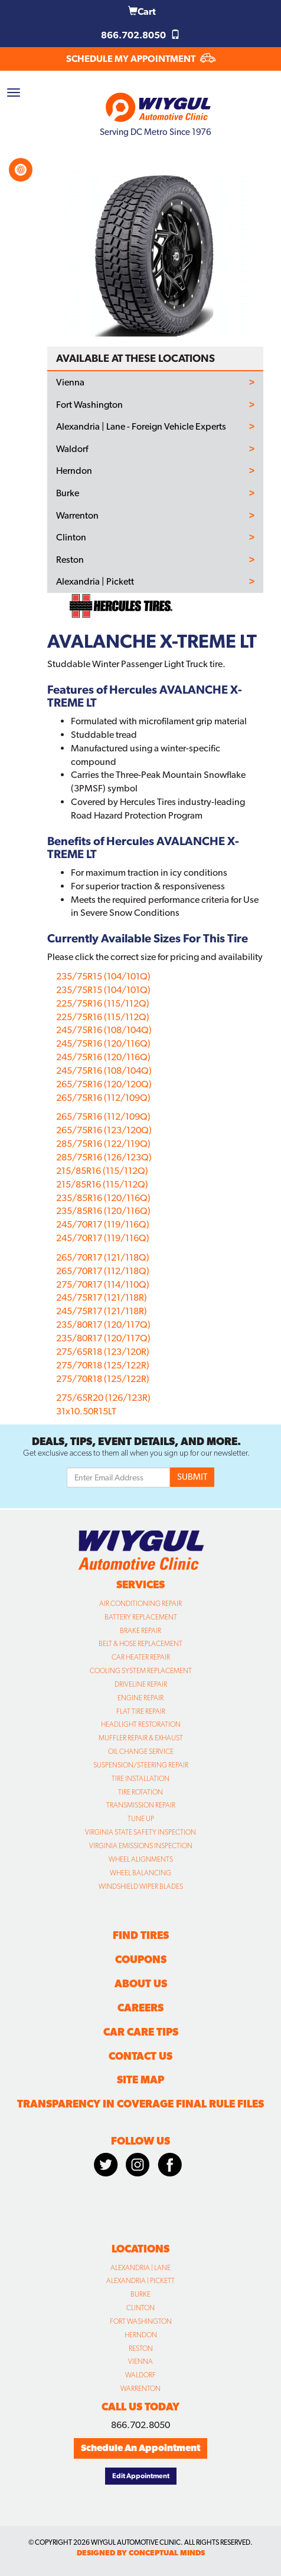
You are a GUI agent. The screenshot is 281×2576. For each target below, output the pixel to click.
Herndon (74, 471)
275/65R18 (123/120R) (102, 1351)
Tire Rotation (140, 1792)
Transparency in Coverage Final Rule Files (140, 2103)
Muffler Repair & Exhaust (141, 1738)
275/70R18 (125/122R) (102, 1365)
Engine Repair (140, 1698)
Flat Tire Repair (140, 1711)
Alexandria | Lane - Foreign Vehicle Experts (141, 426)
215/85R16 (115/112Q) (102, 1170)
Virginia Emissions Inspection (140, 1846)
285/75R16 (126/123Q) (104, 1157)
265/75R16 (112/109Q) (103, 1097)
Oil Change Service (141, 1751)
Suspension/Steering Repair (140, 1765)
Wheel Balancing (140, 1873)
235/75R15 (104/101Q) (103, 976)
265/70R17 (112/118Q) (102, 1271)
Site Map (140, 2079)
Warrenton (77, 515)
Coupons (140, 1959)
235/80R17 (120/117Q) (103, 1324)
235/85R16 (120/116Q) (103, 1197)
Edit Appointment (140, 2476)
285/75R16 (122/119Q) (103, 1143)
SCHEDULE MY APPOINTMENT (140, 58)
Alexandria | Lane (140, 2268)
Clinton (71, 537)
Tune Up (141, 1819)
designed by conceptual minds (141, 2552)
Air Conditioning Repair (140, 1603)
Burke (67, 493)
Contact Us (140, 2056)
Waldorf (72, 449)
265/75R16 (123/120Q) (104, 1130)
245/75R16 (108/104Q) (104, 1029)
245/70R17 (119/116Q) (102, 1224)
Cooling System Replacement (141, 1671)
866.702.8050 (140, 35)
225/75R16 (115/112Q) (102, 1003)
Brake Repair (140, 1631)
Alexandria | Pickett (95, 581)
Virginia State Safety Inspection (140, 1832)
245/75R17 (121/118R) (101, 1297)
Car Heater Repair (141, 1657)
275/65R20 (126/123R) (103, 1397)
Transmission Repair (140, 1805)
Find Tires (141, 1935)
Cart (142, 11)
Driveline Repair (141, 1684)
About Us (141, 1983)
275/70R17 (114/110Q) (102, 1284)
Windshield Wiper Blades (141, 1886)
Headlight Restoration (141, 1724)
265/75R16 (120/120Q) (104, 1084)
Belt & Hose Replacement (140, 1644)
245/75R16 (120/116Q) (103, 1043)
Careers (140, 2007)
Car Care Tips (140, 2032)
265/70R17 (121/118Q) (102, 1257)
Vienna (70, 382)
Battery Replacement (140, 1617)
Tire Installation (140, 1778)
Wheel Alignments (141, 1859)
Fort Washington (89, 405)
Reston (70, 560)
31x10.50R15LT (86, 1411)
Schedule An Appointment (140, 2447)
